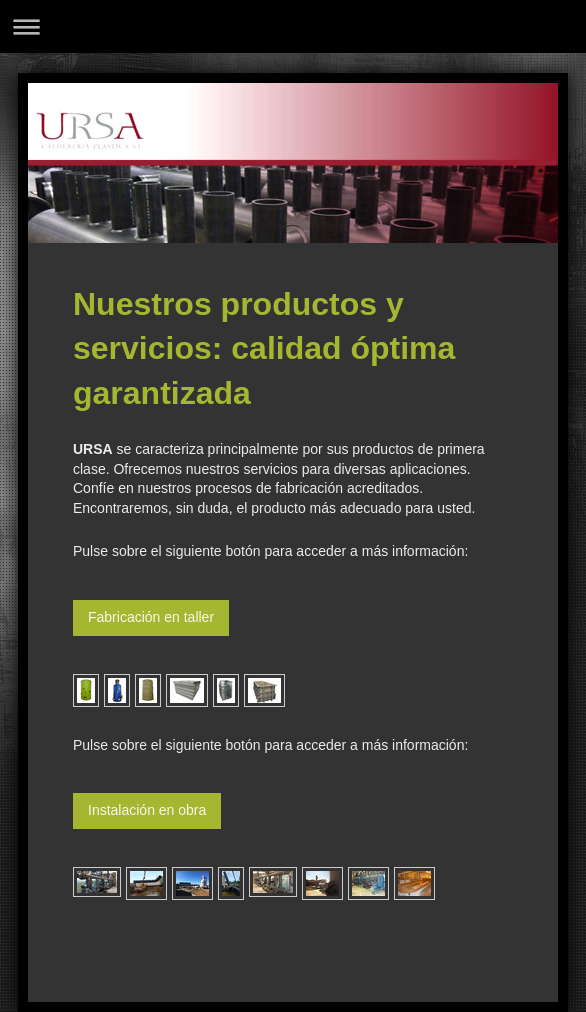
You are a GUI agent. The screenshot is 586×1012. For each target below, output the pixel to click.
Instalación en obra (147, 810)
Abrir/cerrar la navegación (293, 26)
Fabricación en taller (151, 617)
